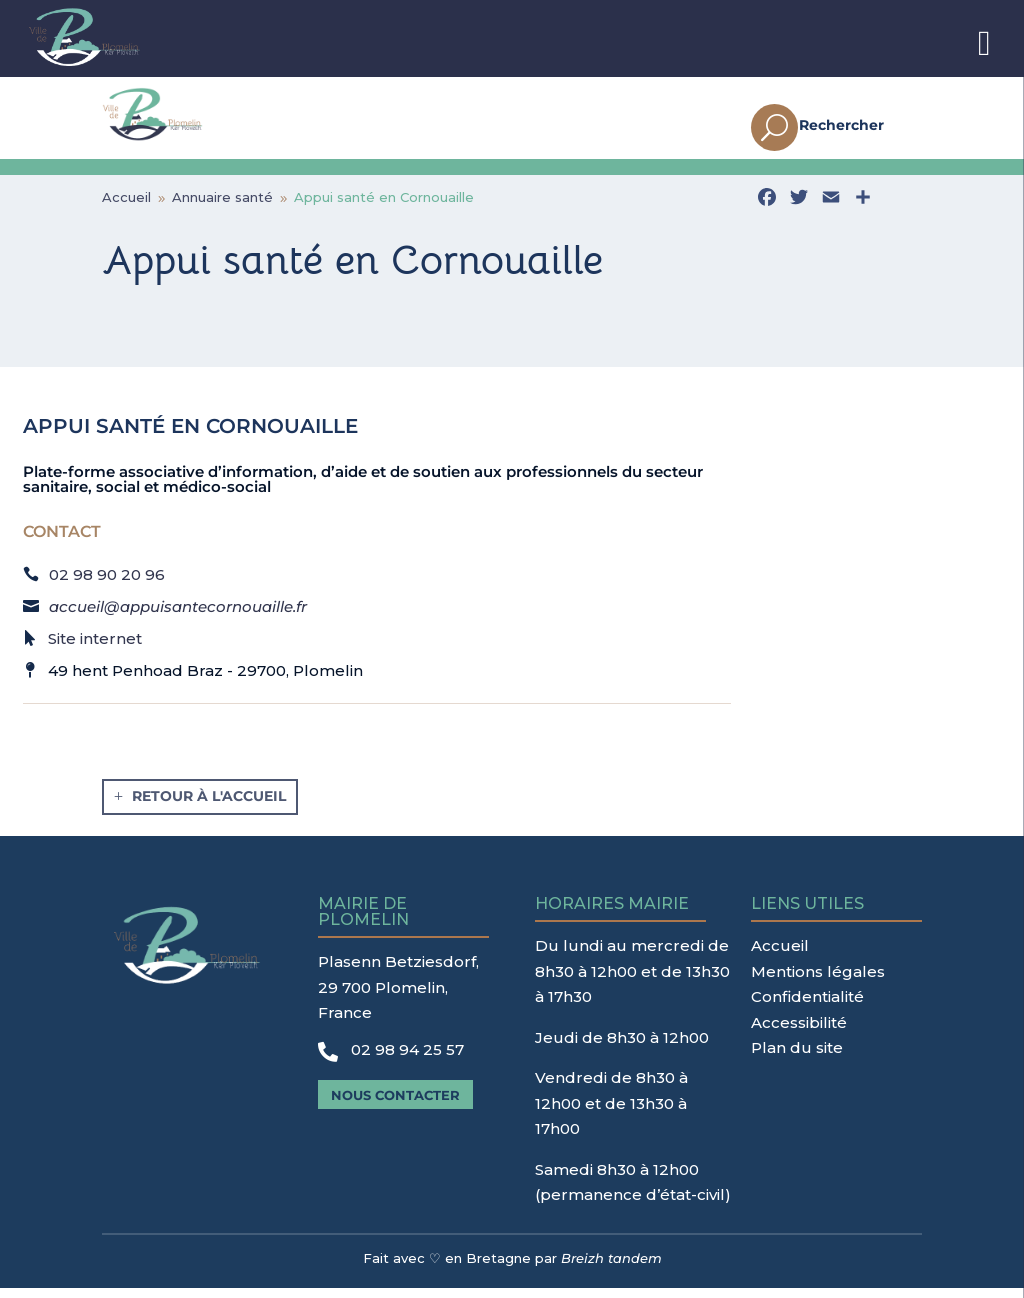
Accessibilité (799, 1032)
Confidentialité (807, 1006)
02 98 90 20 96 (107, 584)
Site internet (95, 648)
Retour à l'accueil (209, 806)
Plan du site (797, 1057)
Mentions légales (818, 981)
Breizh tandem (611, 1268)
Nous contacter (395, 1105)
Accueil (780, 955)
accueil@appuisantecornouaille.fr (178, 616)
